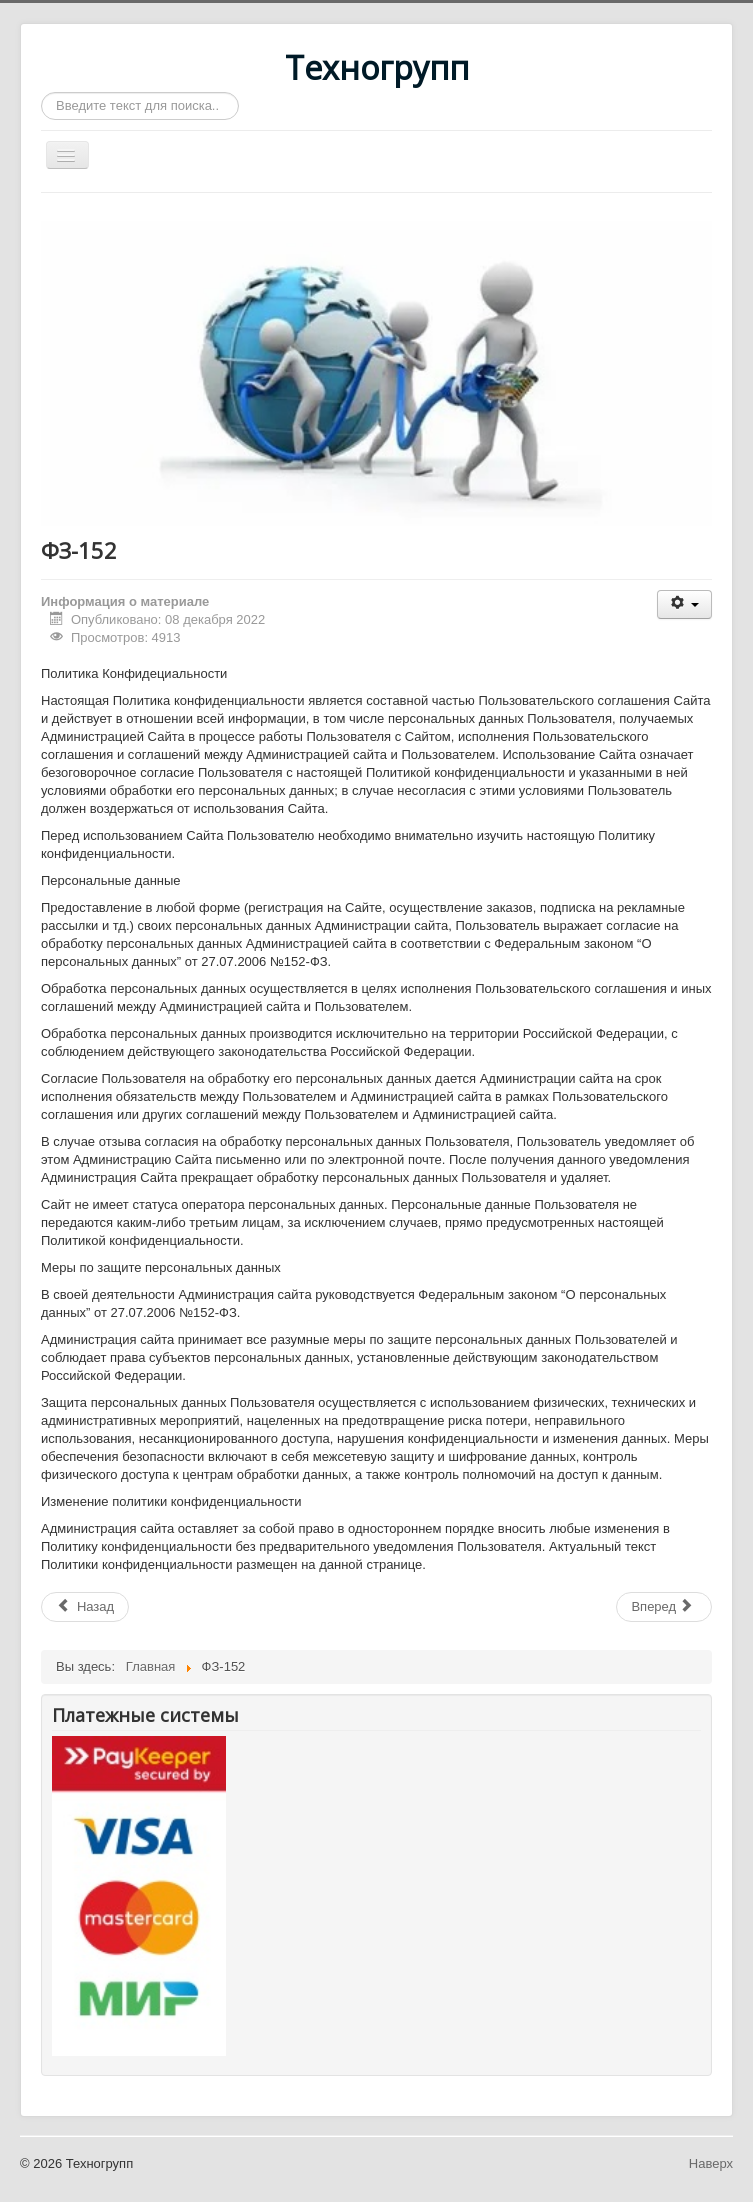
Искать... (41, 92)
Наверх (711, 2163)
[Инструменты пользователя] (684, 604)
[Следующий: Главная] (664, 1607)
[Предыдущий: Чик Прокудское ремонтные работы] (85, 1607)
